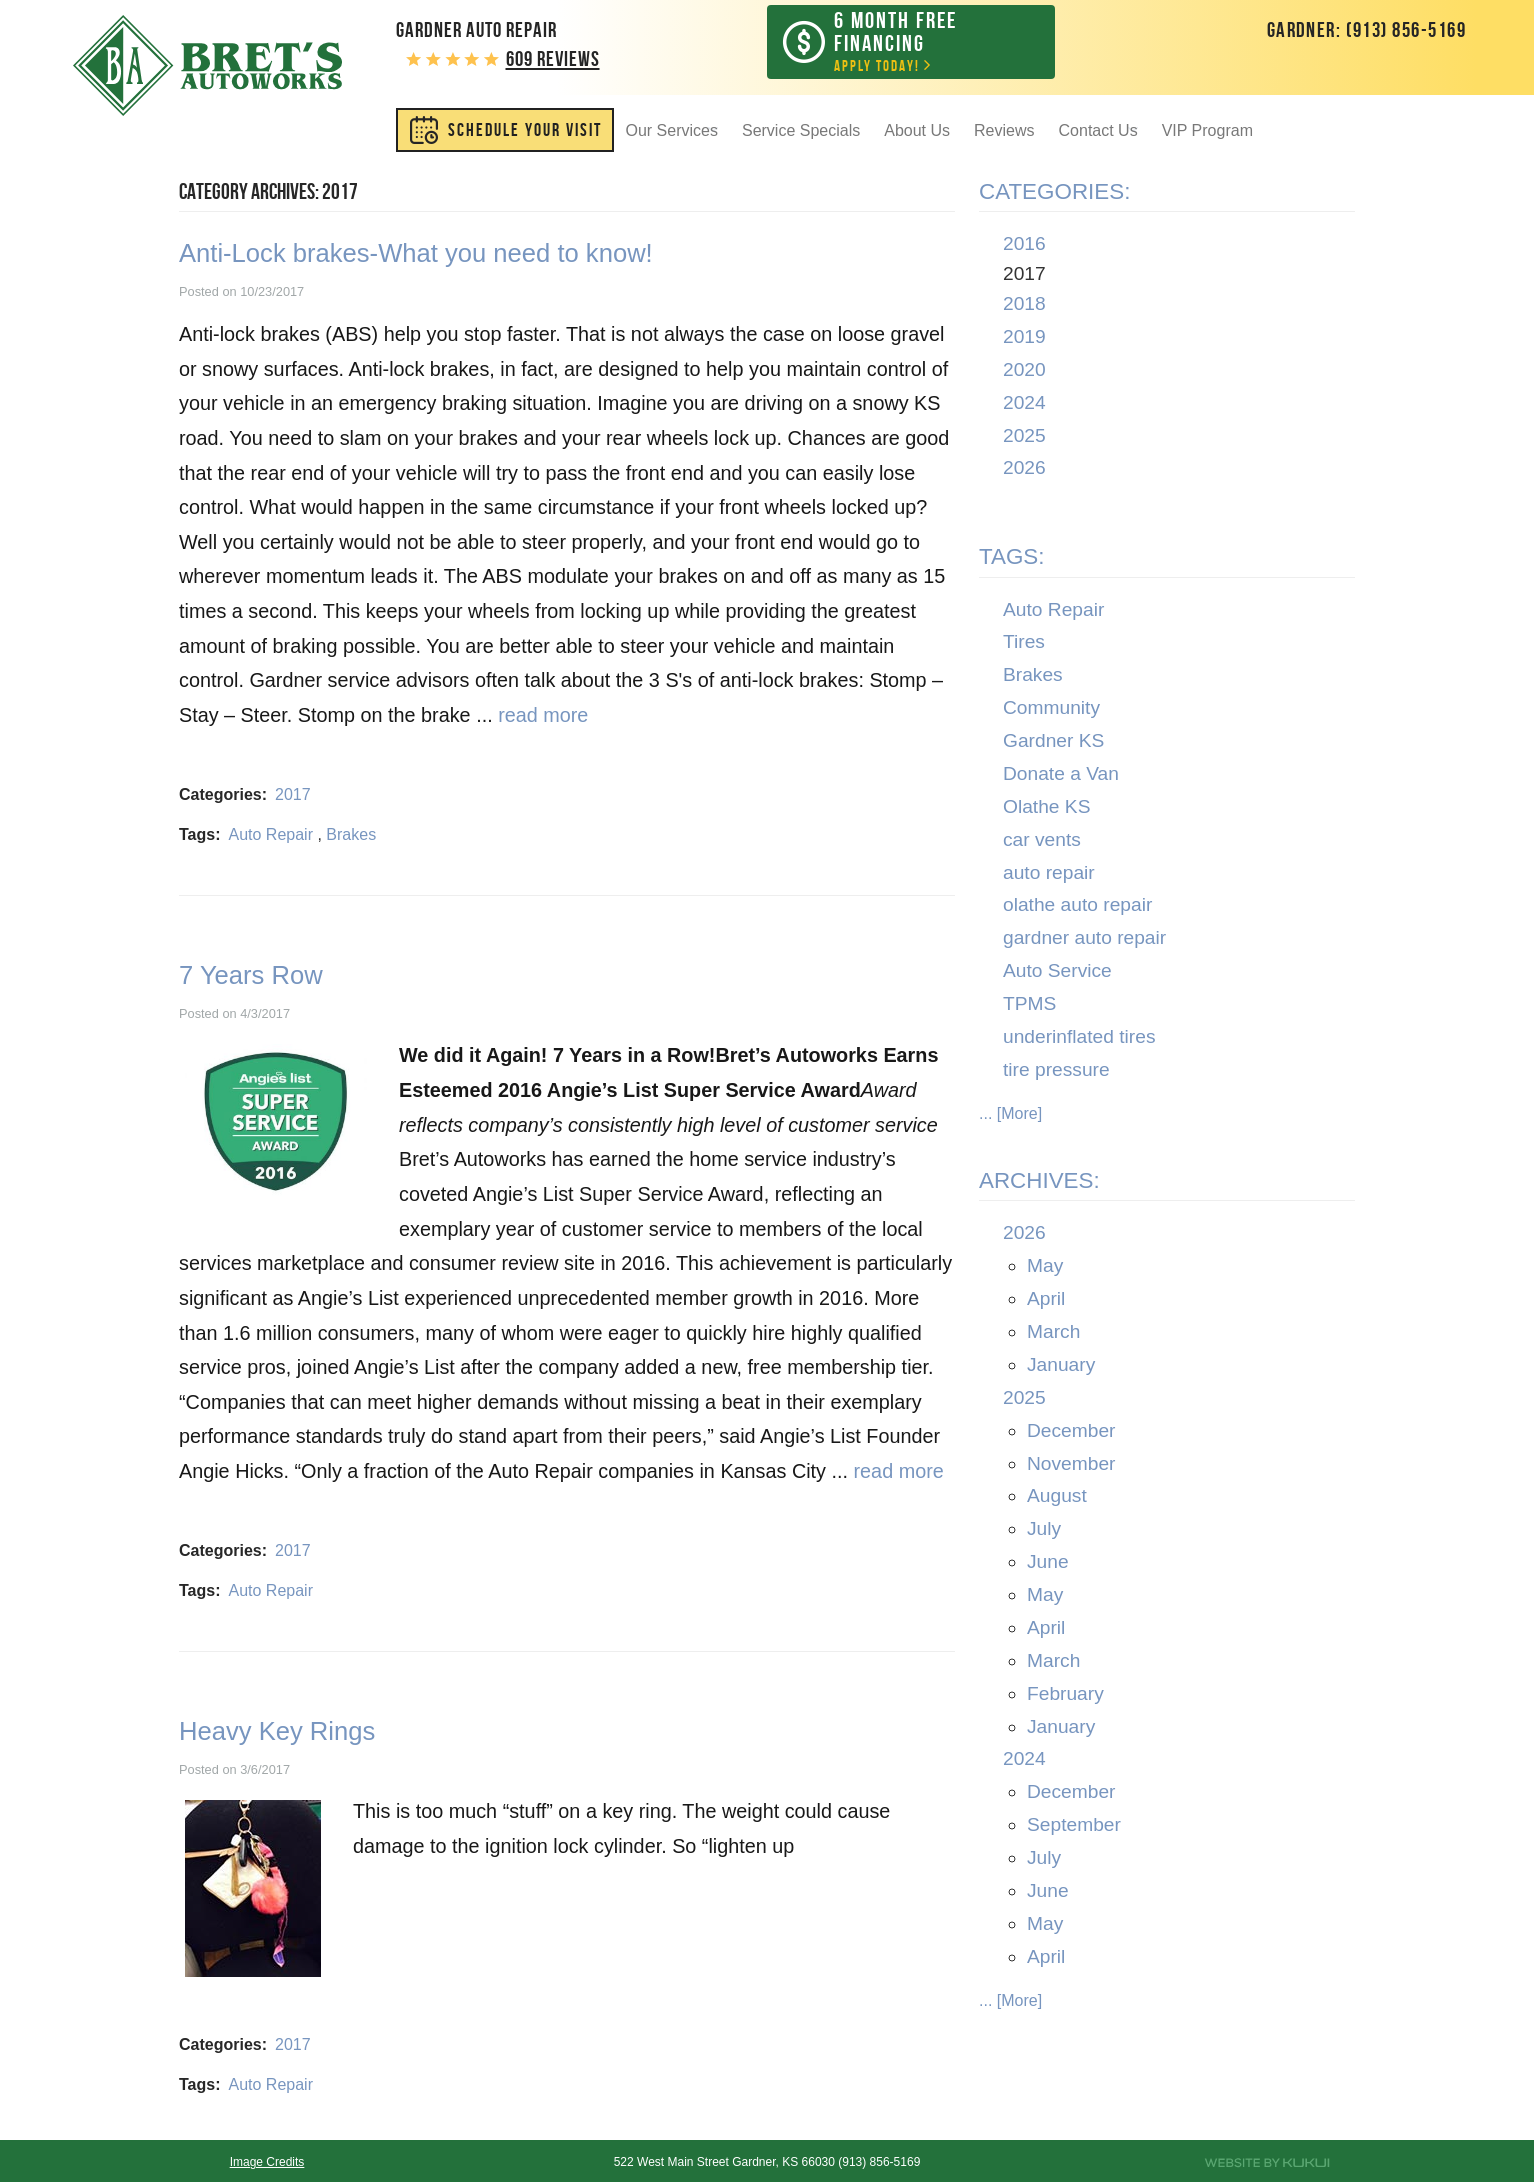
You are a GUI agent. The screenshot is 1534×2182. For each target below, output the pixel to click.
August (1057, 1498)
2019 (1024, 338)
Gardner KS (1053, 743)
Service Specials (801, 132)
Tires (1024, 644)
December (1071, 1432)
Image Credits (267, 2162)
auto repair (1049, 874)
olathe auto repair (1077, 907)
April (1046, 1301)
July (1044, 1531)
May (1045, 1268)
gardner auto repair (1084, 940)
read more (543, 718)
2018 (1024, 306)
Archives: (1039, 1183)
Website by (1267, 2163)
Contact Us (1098, 132)
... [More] (1010, 1115)
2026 (1024, 470)
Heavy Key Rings (277, 1733)
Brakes (351, 836)
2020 (1024, 371)
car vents (1042, 841)
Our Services (672, 132)
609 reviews (553, 58)
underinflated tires (1079, 1038)
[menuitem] (505, 132)
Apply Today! (926, 42)
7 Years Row (251, 977)
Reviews (1004, 132)
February (1065, 1695)
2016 (1024, 246)
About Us (917, 132)
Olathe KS (1046, 808)
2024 (1024, 404)
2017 (293, 796)
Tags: (1012, 559)
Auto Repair (270, 836)
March (1053, 1334)
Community (1051, 710)
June (1048, 1564)
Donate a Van (1061, 775)
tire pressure (1056, 1071)
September (1074, 1827)
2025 (1024, 437)
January (1061, 1366)
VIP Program (1207, 132)
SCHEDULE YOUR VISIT (525, 132)
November (1071, 1465)
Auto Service (1057, 973)
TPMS (1029, 1006)
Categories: (1054, 193)
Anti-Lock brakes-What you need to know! (416, 256)
